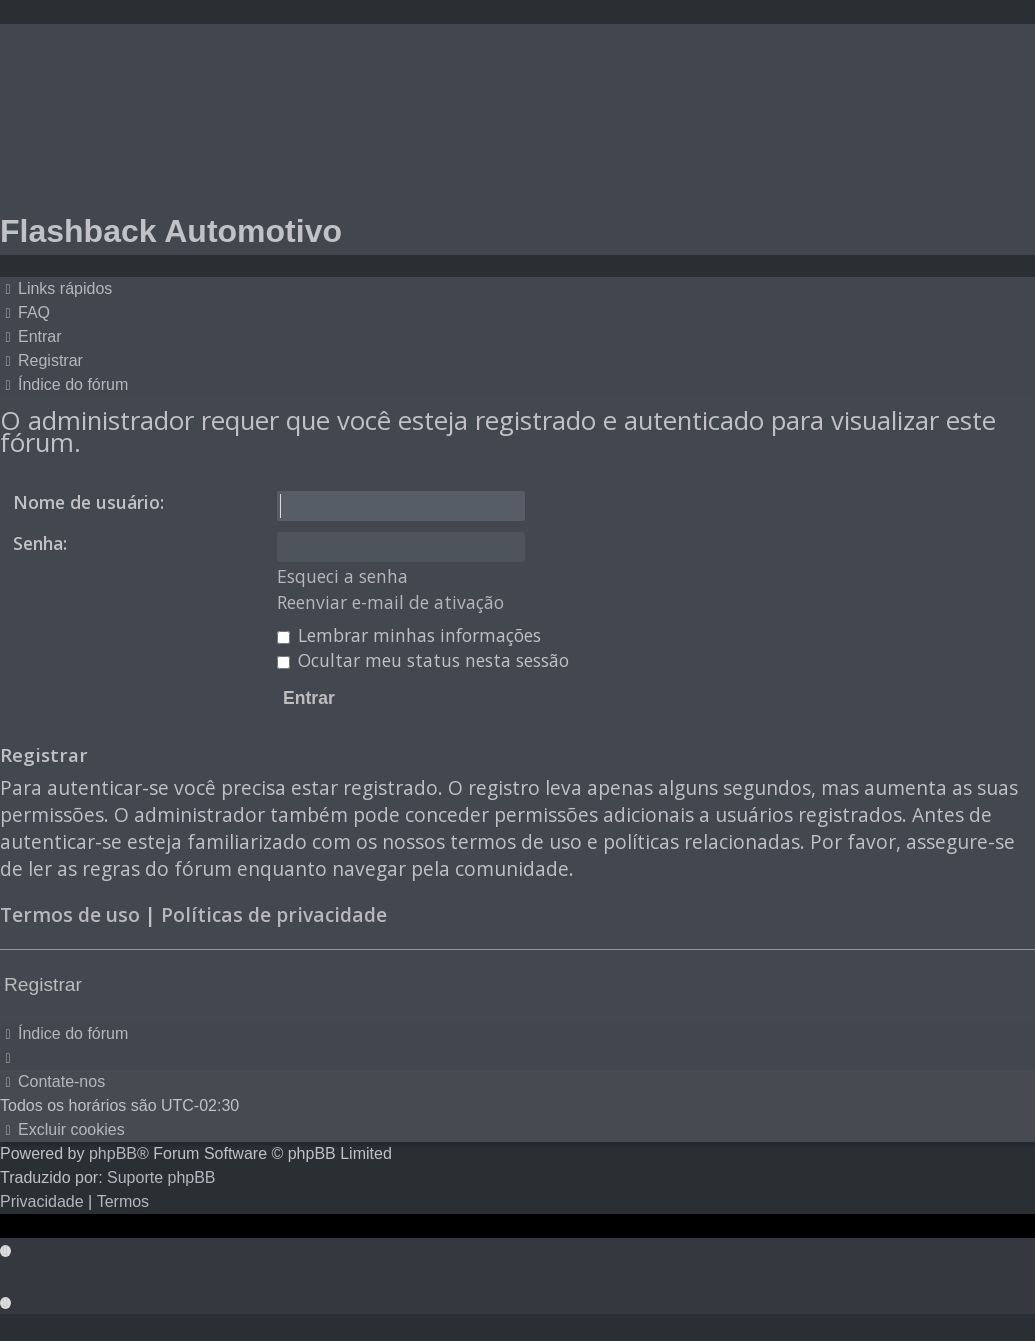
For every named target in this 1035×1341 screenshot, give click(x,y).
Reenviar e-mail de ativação (390, 602)
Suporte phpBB (161, 1177)
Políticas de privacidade (274, 915)
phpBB (113, 1153)
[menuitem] (25, 313)
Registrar (43, 984)
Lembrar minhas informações (409, 635)
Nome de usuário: (88, 502)
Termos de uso (70, 915)
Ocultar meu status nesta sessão (423, 660)
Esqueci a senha (342, 576)
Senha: (40, 543)
